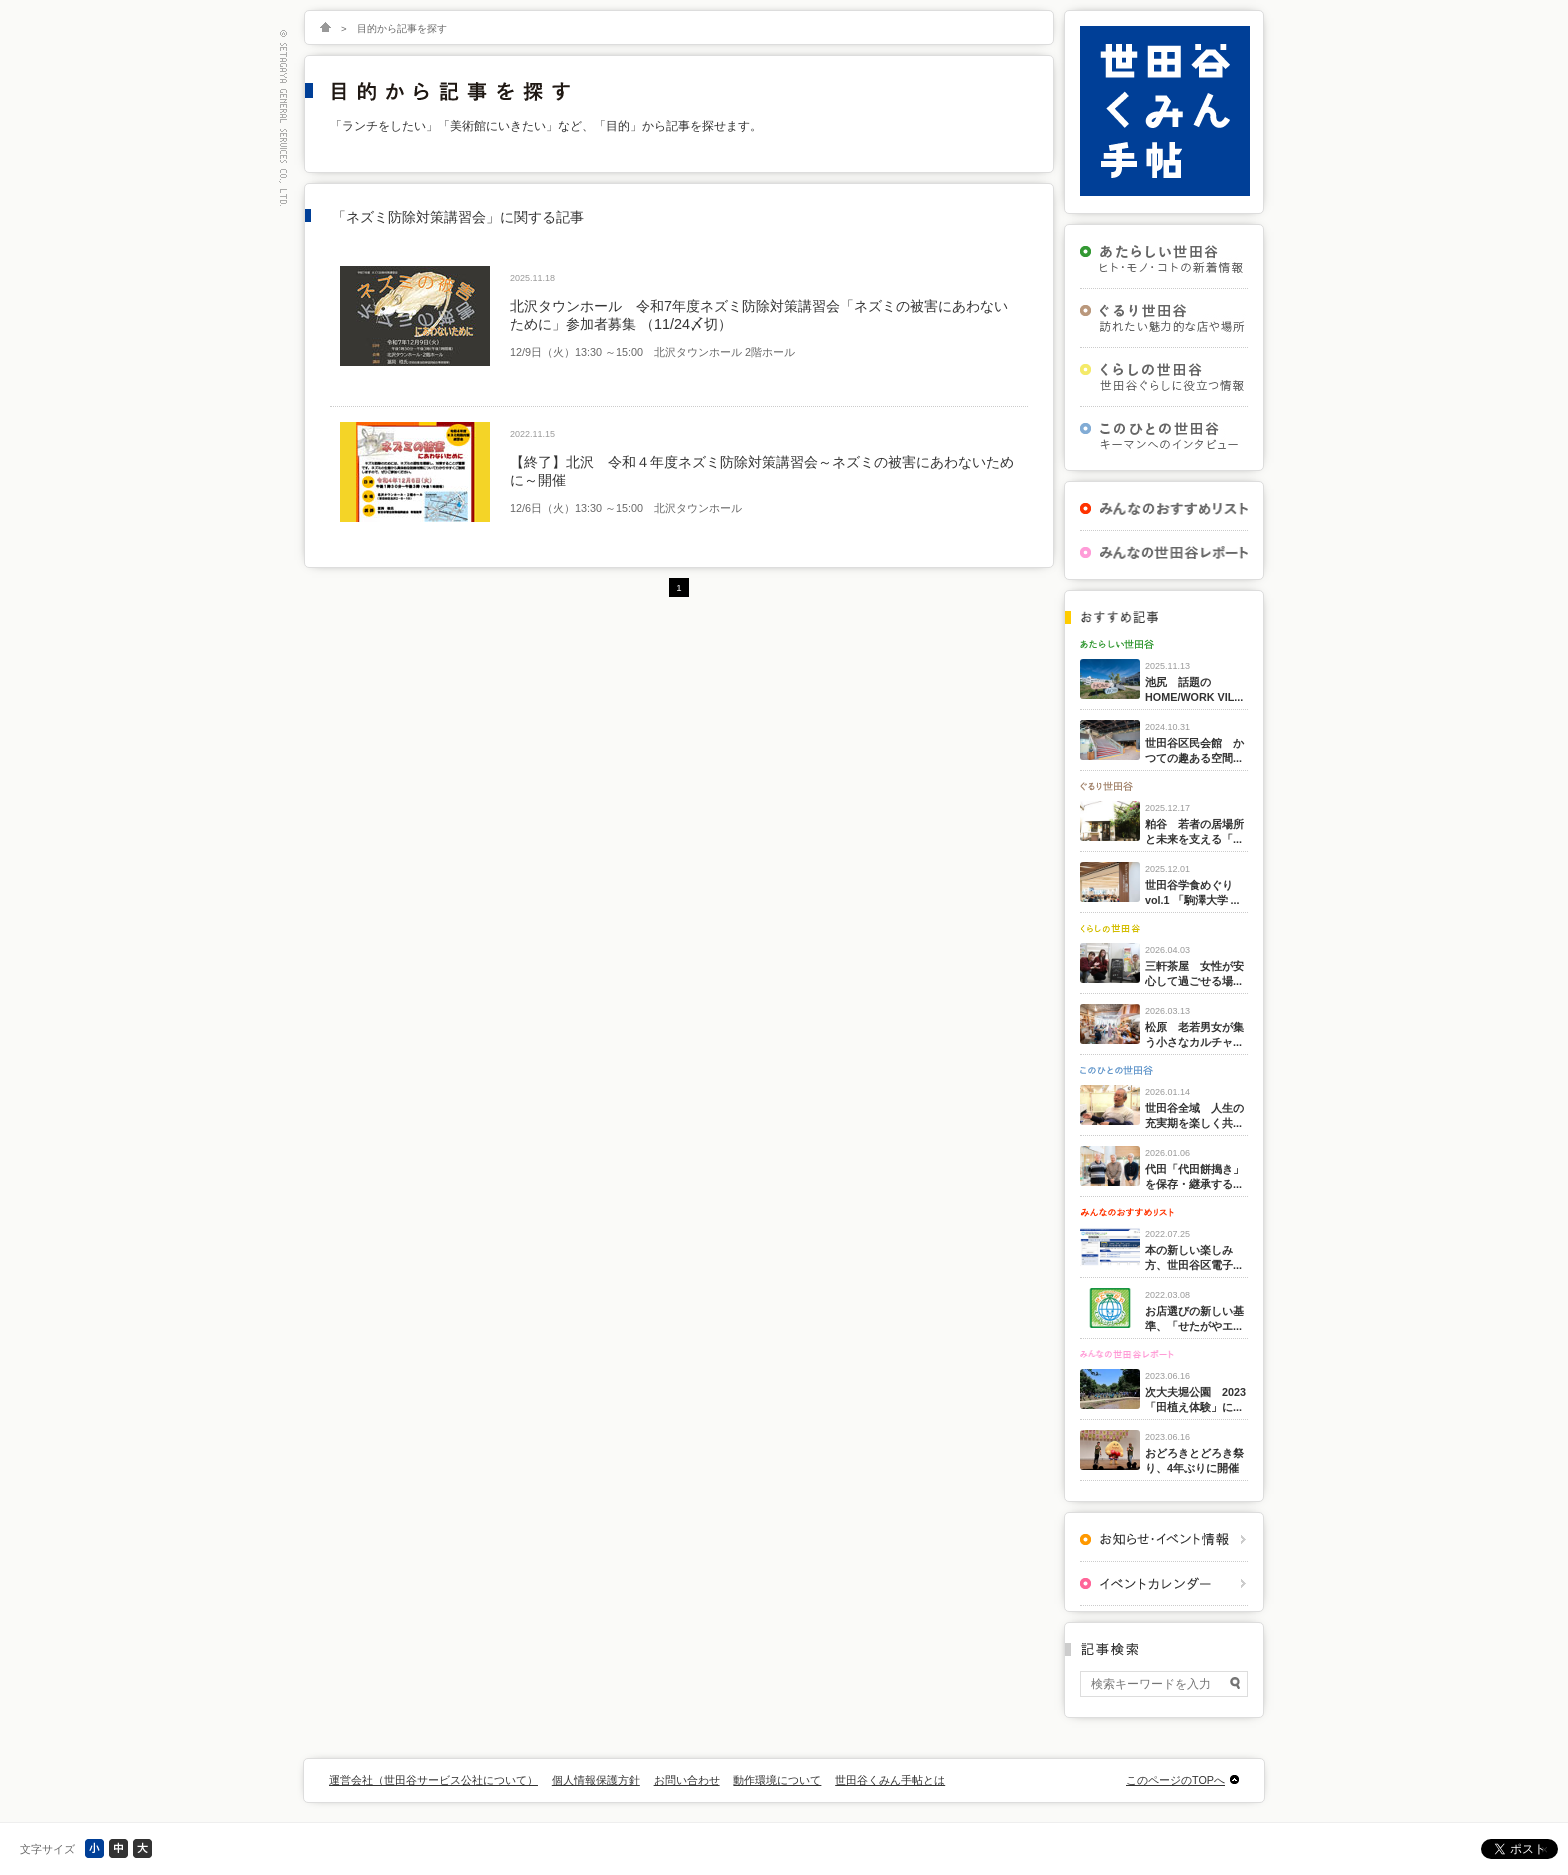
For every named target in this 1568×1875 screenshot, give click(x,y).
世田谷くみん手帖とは (890, 1780)
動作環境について (777, 1780)
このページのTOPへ (1175, 1780)
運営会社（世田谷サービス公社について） (433, 1780)
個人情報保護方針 (596, 1780)
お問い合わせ (687, 1780)
